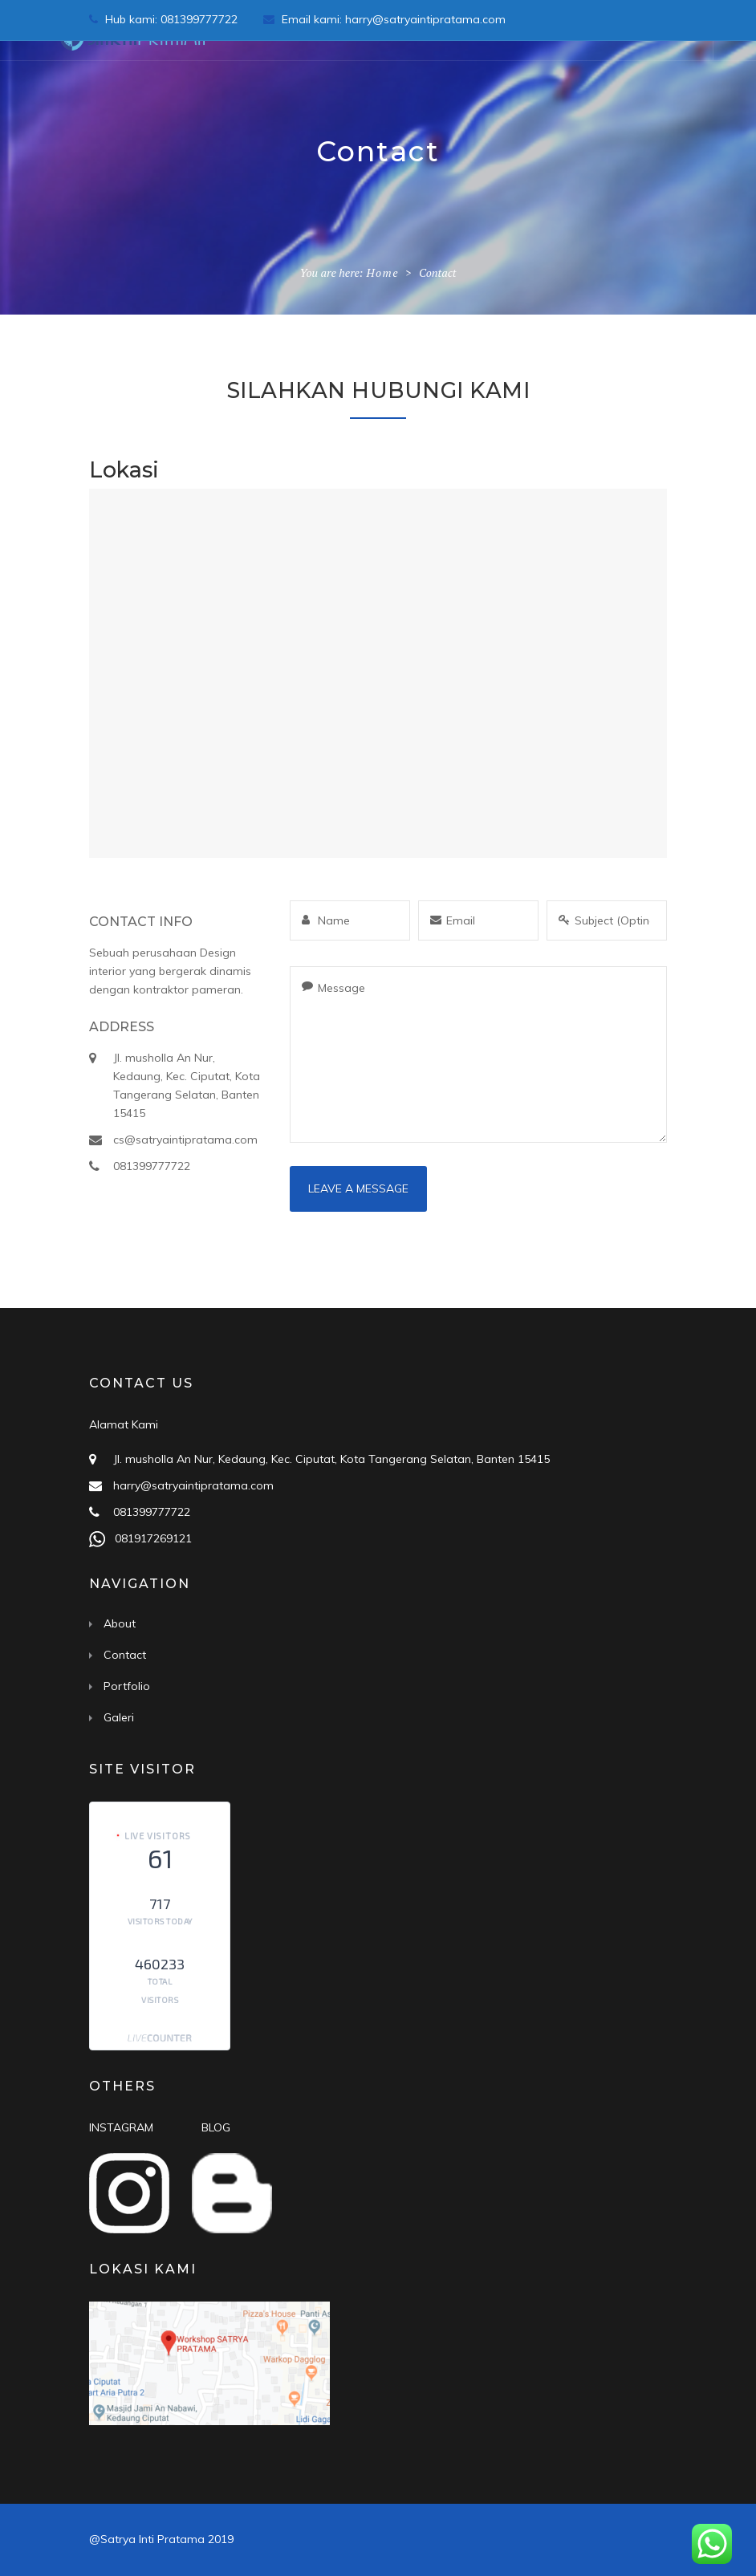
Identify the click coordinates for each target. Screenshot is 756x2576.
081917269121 (150, 1538)
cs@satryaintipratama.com (185, 1139)
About (120, 1623)
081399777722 (151, 1166)
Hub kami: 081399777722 (165, 19)
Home (382, 272)
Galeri (119, 1717)
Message (478, 1054)
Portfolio (127, 1686)
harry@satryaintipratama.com (193, 1485)
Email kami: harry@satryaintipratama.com (384, 19)
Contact (125, 1655)
